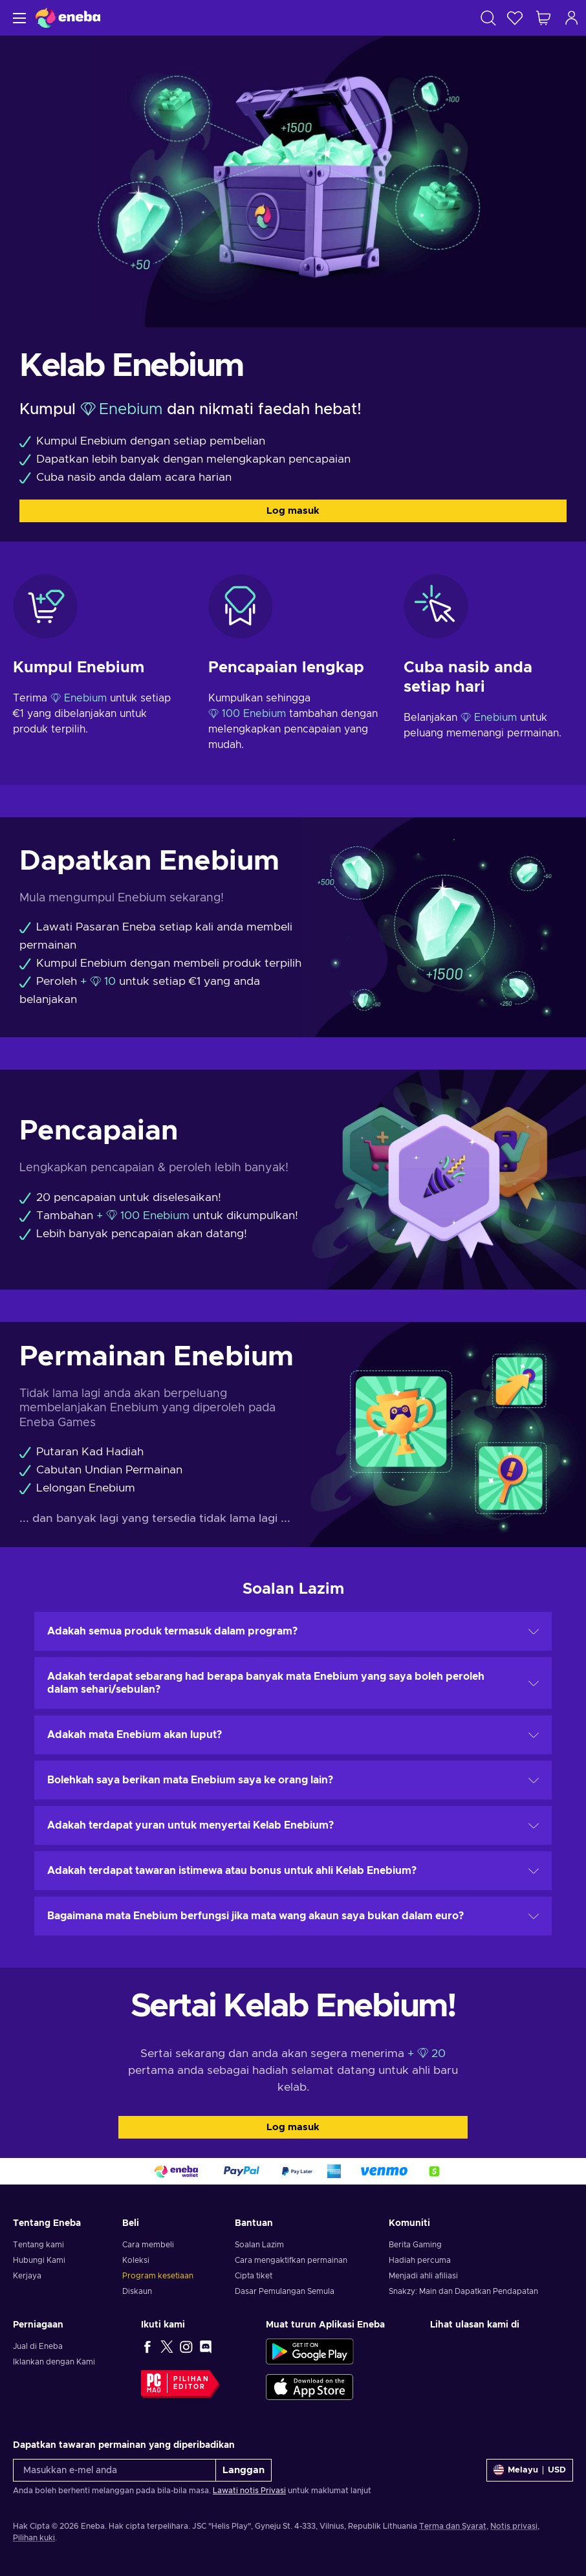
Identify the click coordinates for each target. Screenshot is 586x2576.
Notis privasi (513, 2526)
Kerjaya (27, 2276)
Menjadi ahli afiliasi (423, 2276)
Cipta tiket (253, 2276)
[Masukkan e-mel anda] (114, 2470)
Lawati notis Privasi (249, 2490)
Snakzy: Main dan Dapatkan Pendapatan (463, 2291)
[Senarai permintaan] (515, 18)
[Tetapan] (529, 2470)
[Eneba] (68, 18)
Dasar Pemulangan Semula (284, 2291)
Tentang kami (38, 2245)
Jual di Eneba (38, 2346)
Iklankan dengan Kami (54, 2362)
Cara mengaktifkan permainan (291, 2260)
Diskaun (137, 2291)
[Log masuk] (572, 18)
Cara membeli (148, 2245)
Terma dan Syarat (452, 2526)
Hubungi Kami (39, 2260)
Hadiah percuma (420, 2260)
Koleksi (135, 2260)
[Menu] (18, 18)
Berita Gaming (415, 2245)
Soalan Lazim (259, 2245)
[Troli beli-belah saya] (543, 18)
